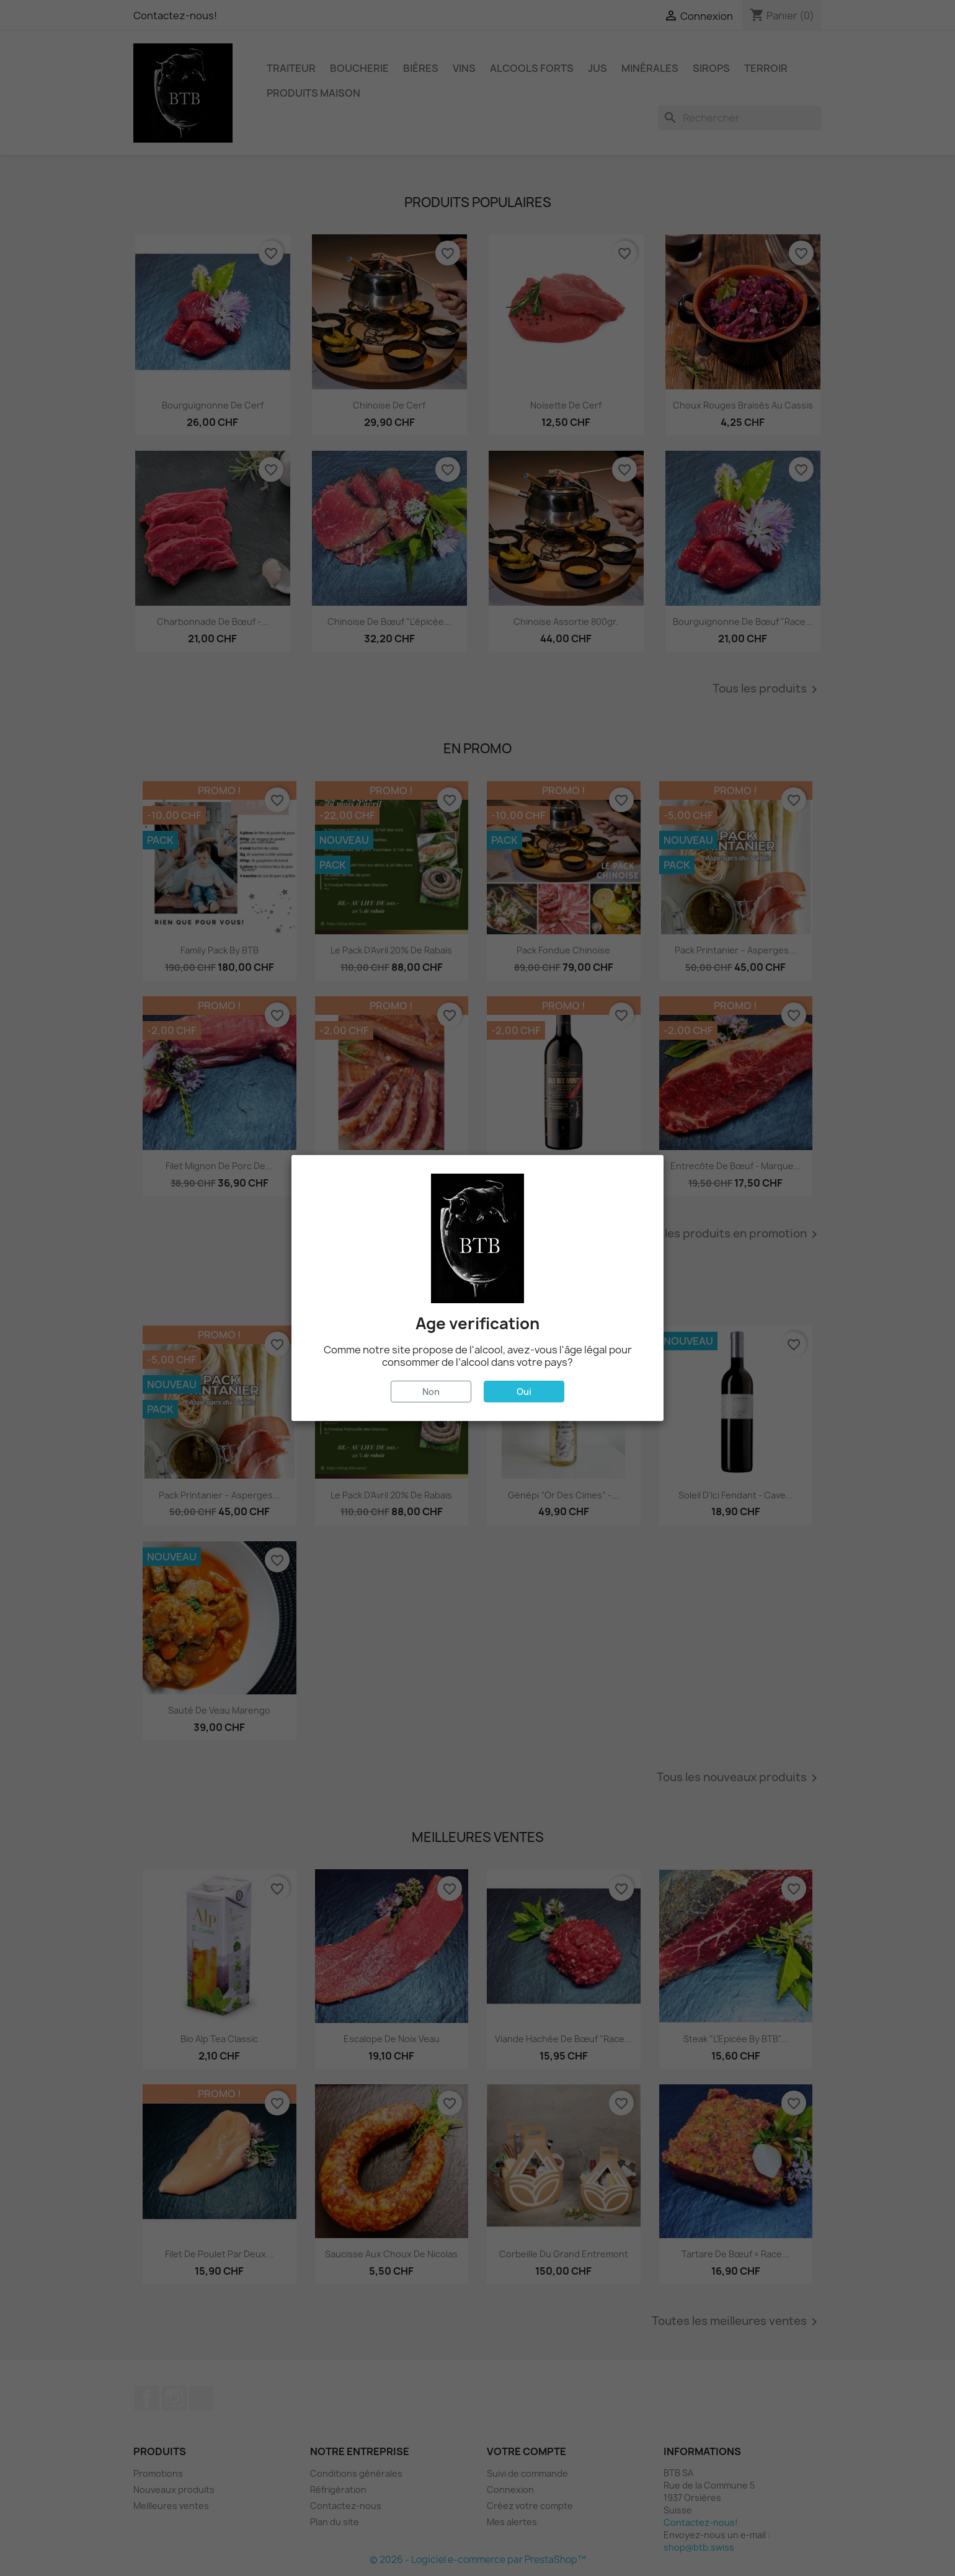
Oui (524, 1391)
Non (431, 1391)
